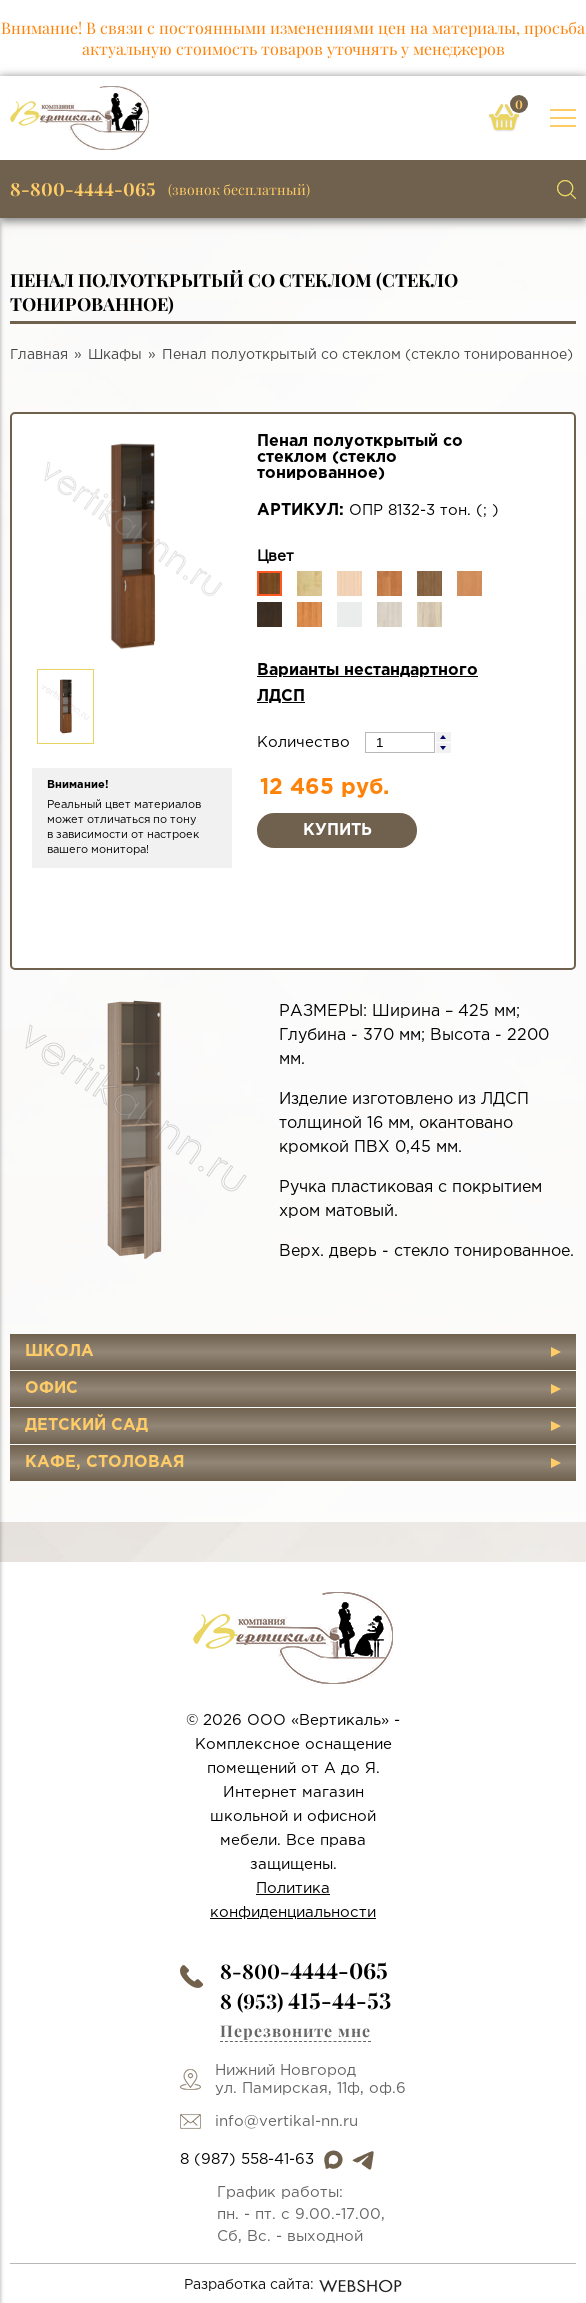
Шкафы (115, 355)
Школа (59, 1351)
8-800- (304, 1970)
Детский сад (86, 1425)
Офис (51, 1388)
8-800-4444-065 (83, 189)
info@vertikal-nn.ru (286, 2121)
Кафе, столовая (105, 1462)
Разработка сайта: (293, 2286)
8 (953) (305, 2000)
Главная (39, 355)
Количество (306, 742)
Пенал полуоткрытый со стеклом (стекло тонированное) (367, 355)
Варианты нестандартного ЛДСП (367, 683)
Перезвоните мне (295, 2030)
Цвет (275, 556)
